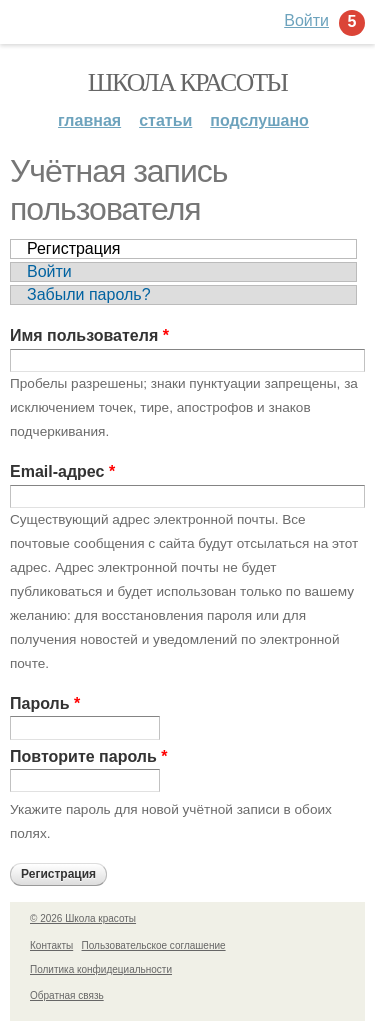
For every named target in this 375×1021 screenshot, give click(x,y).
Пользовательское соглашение (154, 945)
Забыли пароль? (89, 294)
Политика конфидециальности (101, 969)
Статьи (165, 120)
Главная (89, 120)
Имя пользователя (89, 335)
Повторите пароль (88, 756)
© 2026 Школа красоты (83, 918)
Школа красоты (188, 82)
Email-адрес (62, 471)
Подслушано (259, 120)
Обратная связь (67, 995)
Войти (49, 271)
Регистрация (74, 248)
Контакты (51, 945)
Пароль (45, 703)
